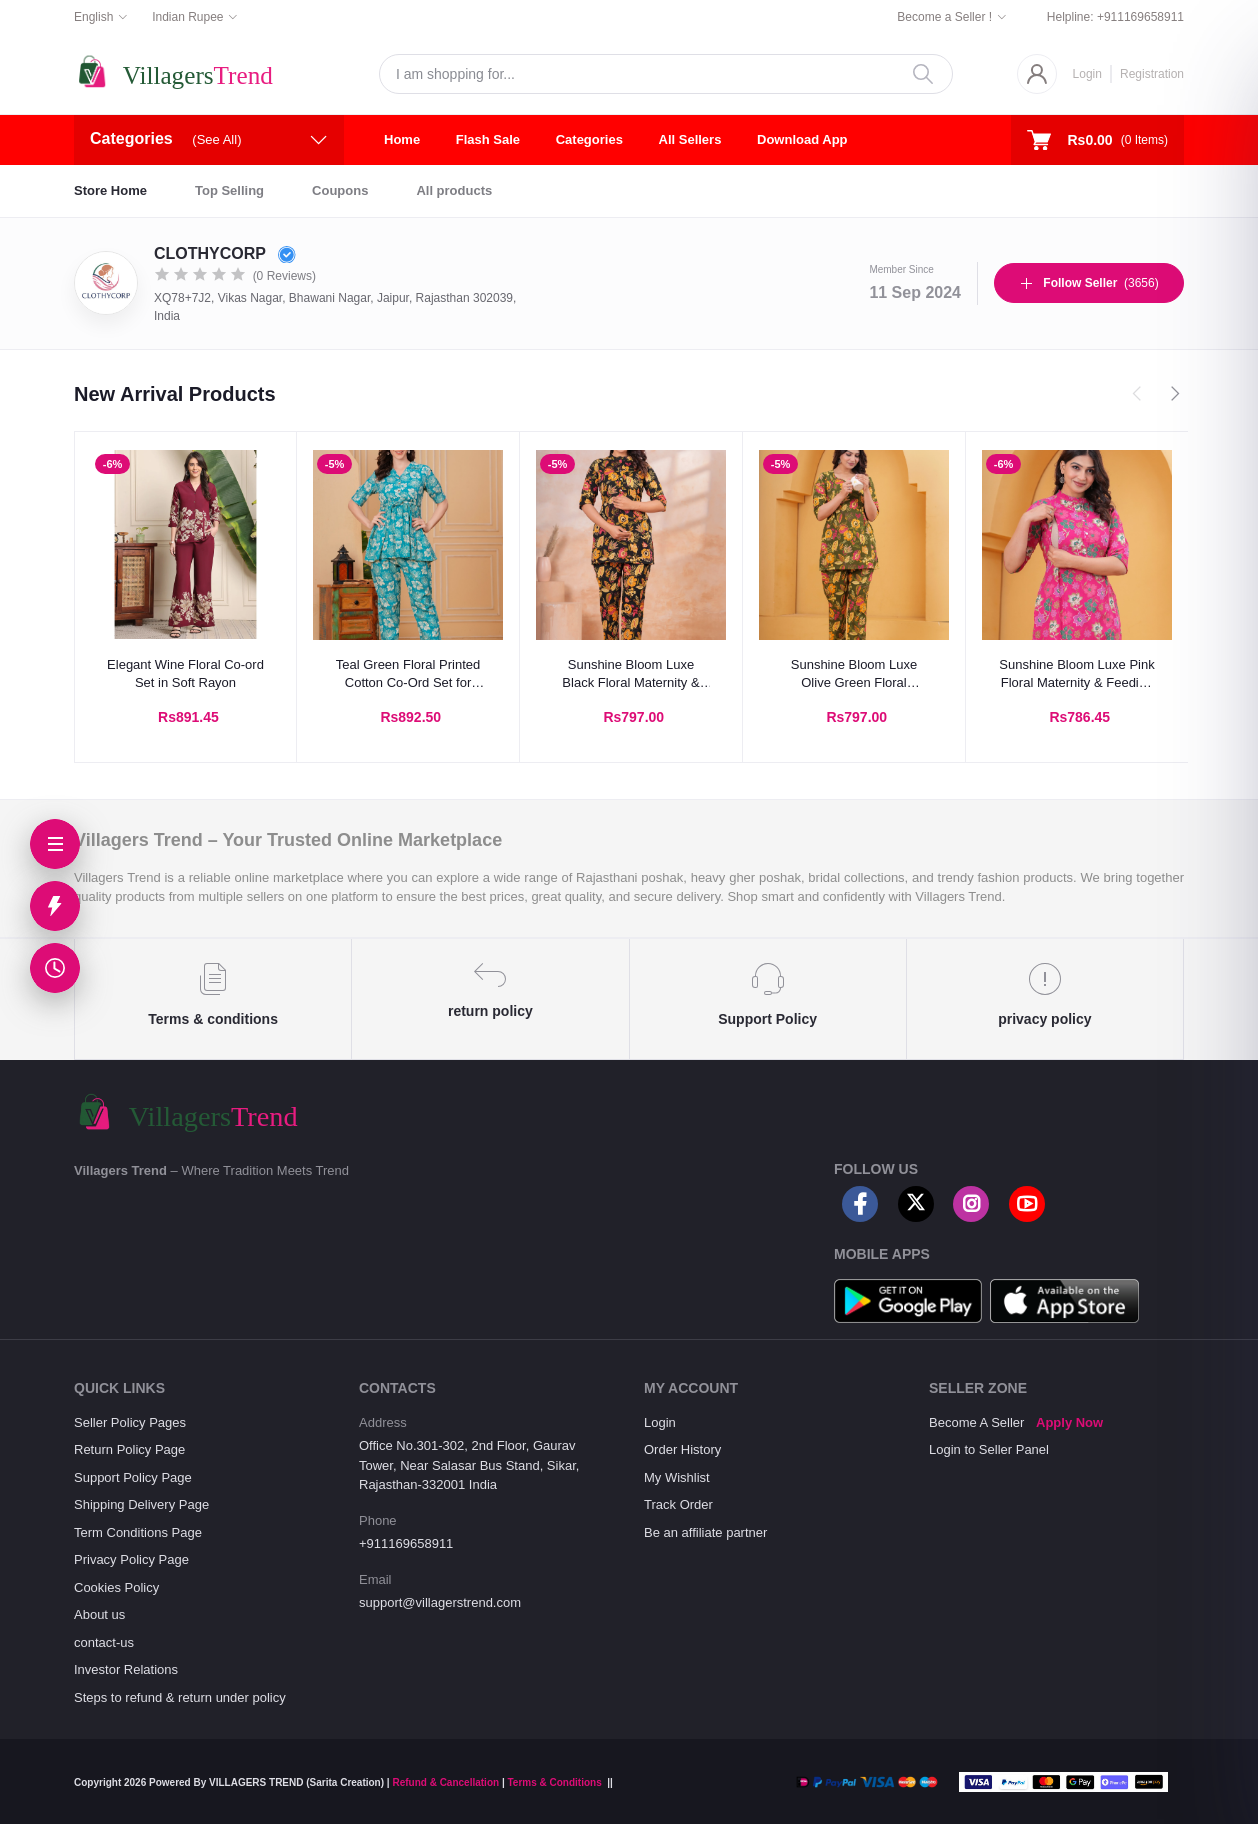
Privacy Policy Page (131, 1559)
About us (99, 1614)
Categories (589, 139)
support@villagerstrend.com (440, 1602)
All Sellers (690, 139)
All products (454, 190)
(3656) (1088, 283)
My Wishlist (677, 1477)
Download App (802, 139)
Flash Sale (488, 139)
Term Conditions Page (138, 1532)
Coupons (340, 190)
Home (402, 139)
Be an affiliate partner (705, 1532)
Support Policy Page (133, 1477)
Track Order (678, 1504)
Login (1087, 74)
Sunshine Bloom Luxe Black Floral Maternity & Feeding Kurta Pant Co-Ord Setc (630, 674)
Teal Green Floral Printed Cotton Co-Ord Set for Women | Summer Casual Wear (408, 674)
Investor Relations (126, 1669)
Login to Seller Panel (989, 1449)
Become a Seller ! (944, 17)
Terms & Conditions (554, 1782)
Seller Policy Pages (130, 1422)
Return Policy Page (129, 1449)
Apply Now (1069, 1422)
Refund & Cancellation (445, 1782)
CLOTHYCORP (225, 253)
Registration (1152, 74)
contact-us (104, 1642)
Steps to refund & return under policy (180, 1697)
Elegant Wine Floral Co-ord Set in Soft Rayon (185, 673)
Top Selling (229, 190)
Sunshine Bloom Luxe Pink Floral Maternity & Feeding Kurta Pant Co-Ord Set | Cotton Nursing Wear (1076, 674)
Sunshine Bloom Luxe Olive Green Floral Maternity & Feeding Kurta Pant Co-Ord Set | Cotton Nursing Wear (853, 674)
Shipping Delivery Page (141, 1504)
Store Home (110, 190)
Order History (682, 1449)
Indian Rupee (187, 17)
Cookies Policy (116, 1587)
